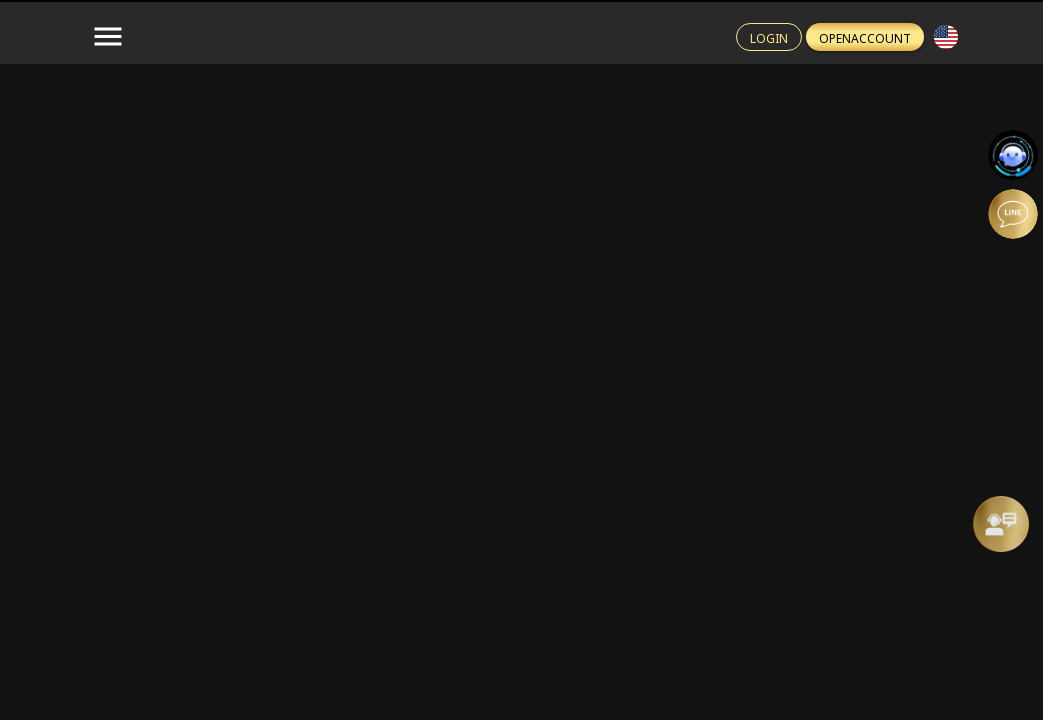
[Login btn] (769, 37)
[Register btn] (865, 37)
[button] (946, 37)
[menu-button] (108, 37)
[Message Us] (1001, 524)
